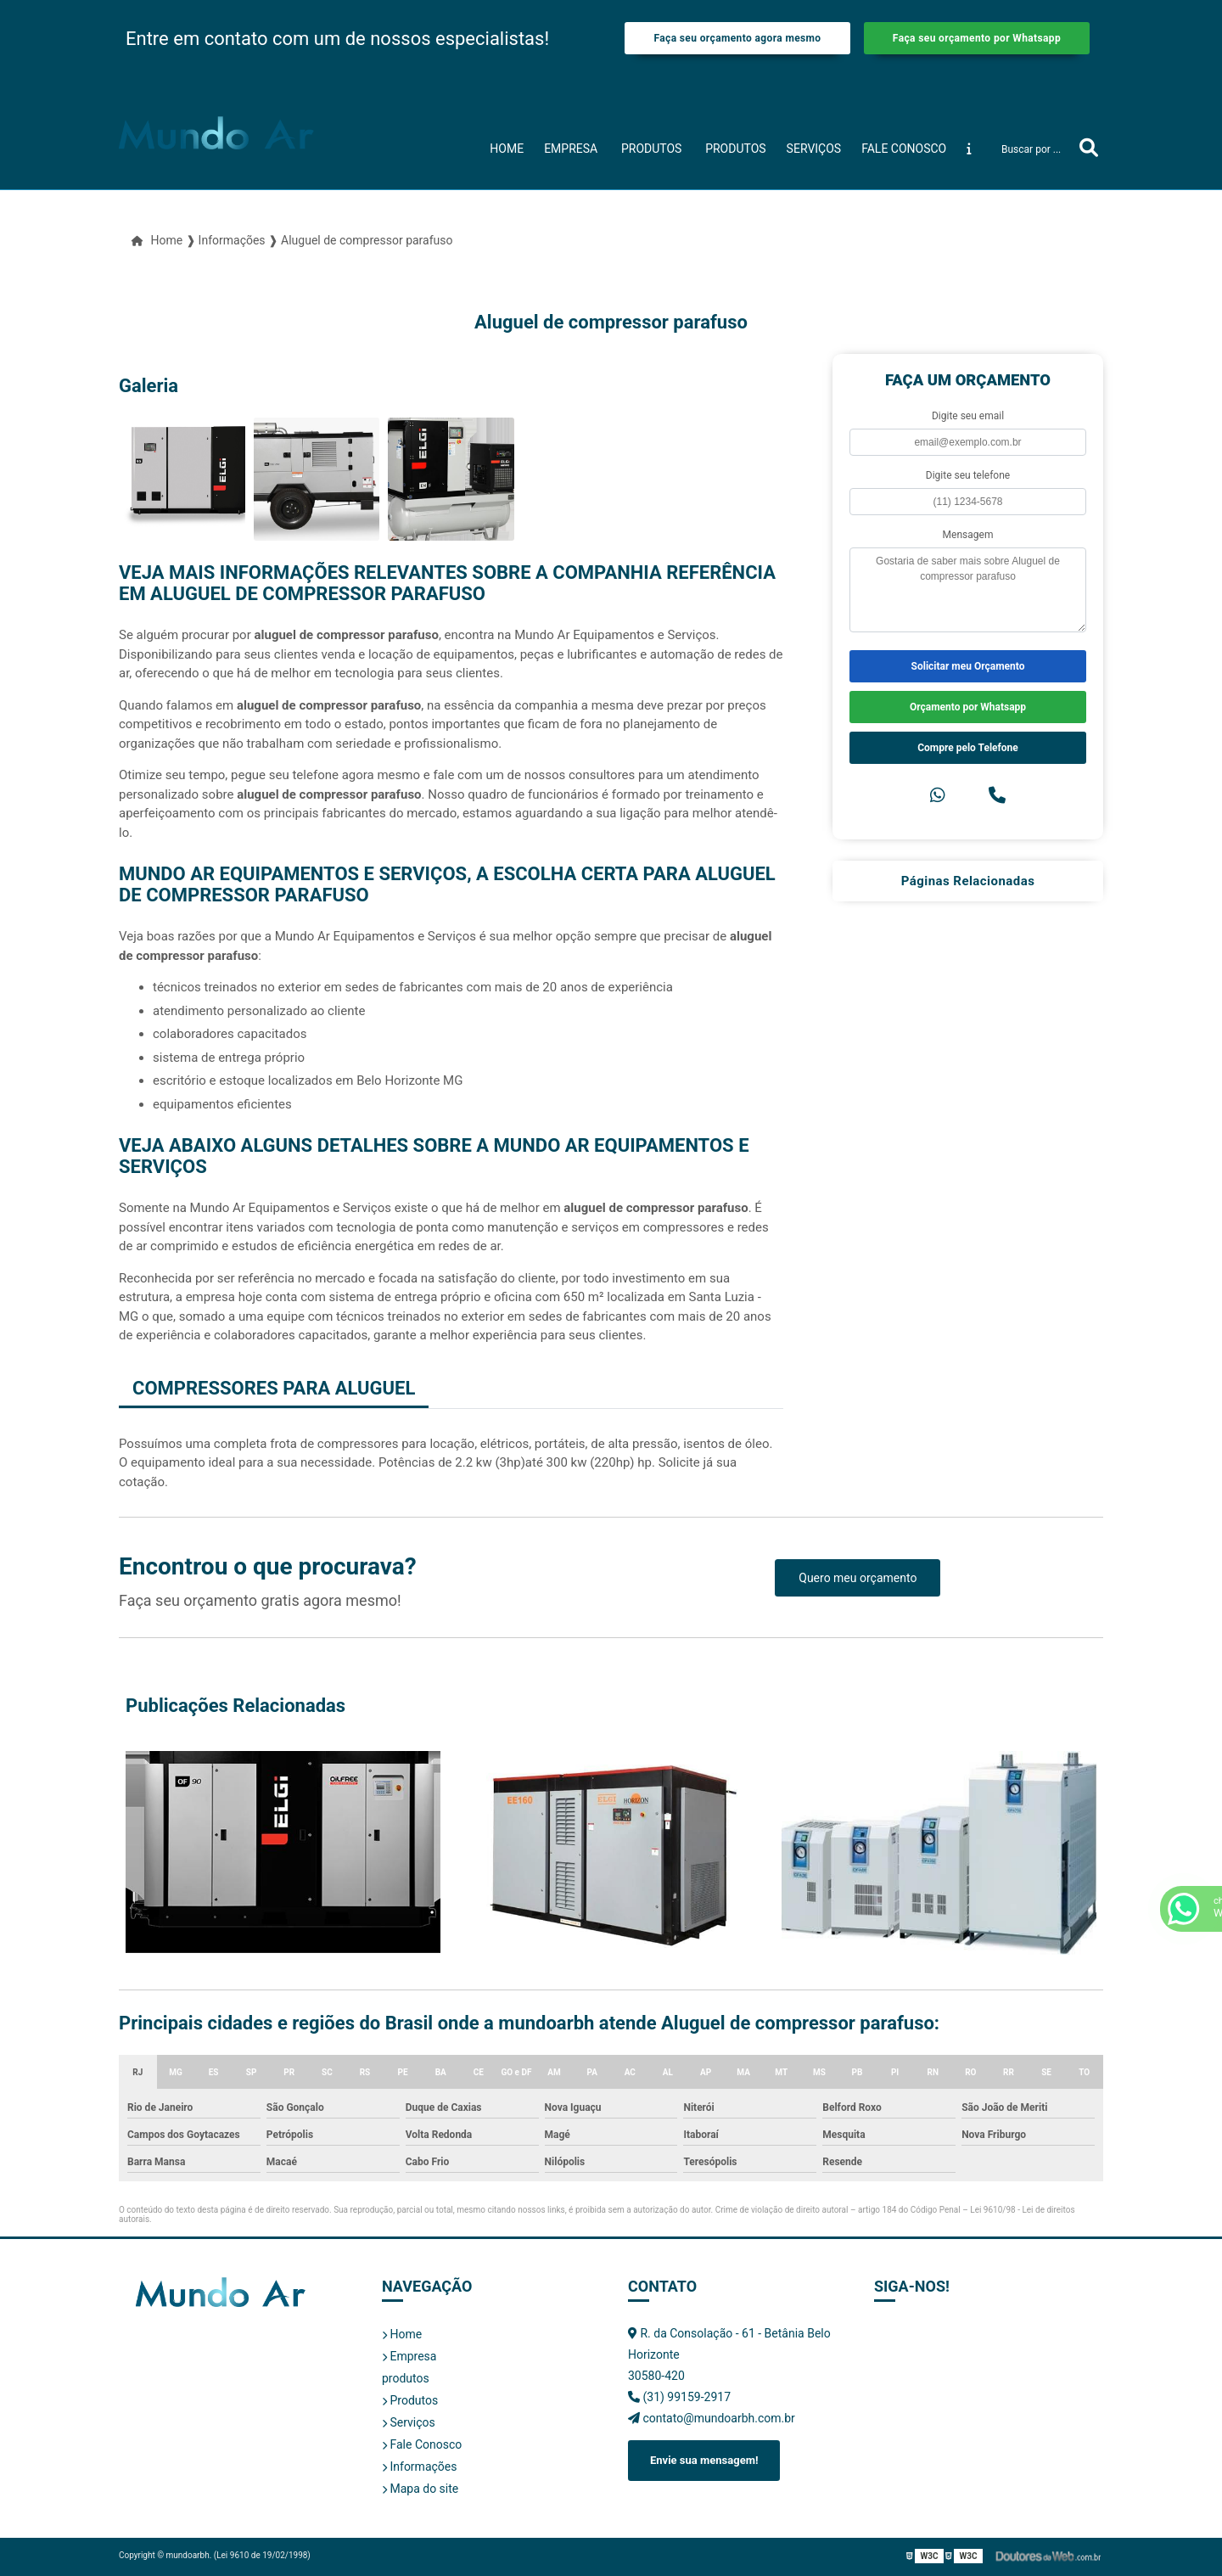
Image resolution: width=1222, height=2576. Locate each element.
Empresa (570, 148)
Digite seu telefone (968, 475)
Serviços (814, 148)
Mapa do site (420, 2488)
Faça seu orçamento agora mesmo (737, 38)
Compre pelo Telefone (967, 748)
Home (507, 148)
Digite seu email (968, 416)
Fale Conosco (903, 148)
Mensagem (968, 535)
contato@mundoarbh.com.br (711, 2418)
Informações (419, 2466)
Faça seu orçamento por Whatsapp (977, 38)
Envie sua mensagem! (704, 2460)
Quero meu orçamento (857, 1578)
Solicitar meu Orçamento (968, 666)
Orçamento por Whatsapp (968, 707)
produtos (651, 148)
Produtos (735, 148)
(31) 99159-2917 (679, 2397)
